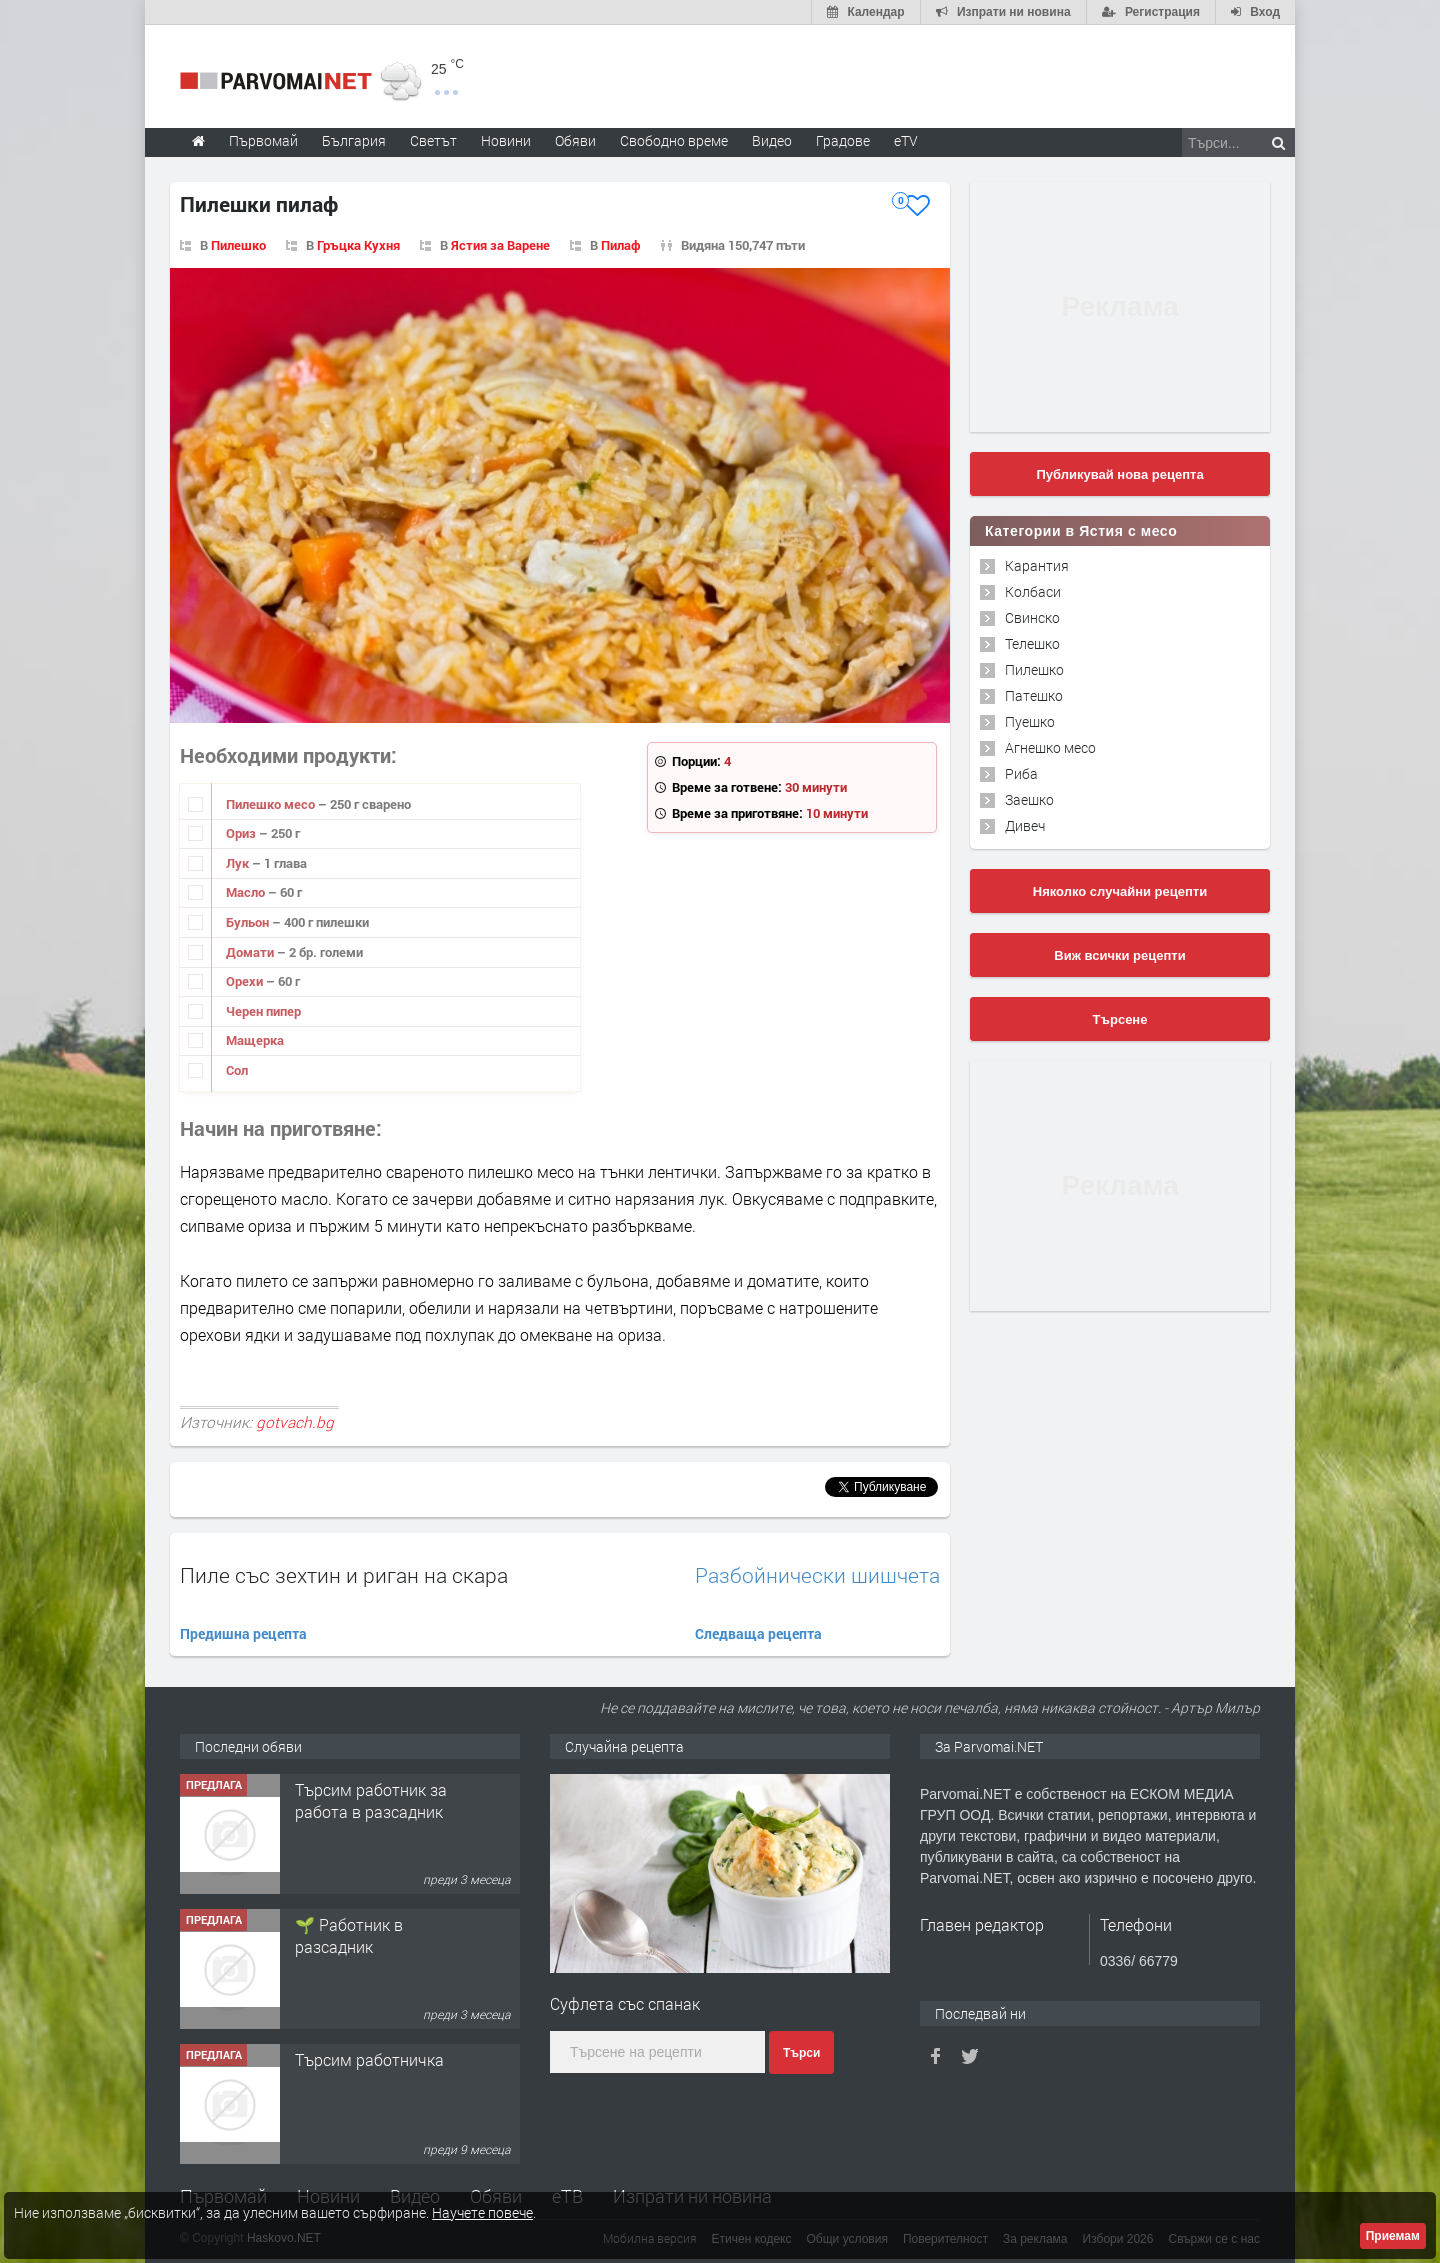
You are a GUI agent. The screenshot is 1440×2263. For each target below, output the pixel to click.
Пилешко (238, 245)
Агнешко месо (1050, 747)
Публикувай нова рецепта (1119, 474)
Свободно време (674, 140)
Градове (843, 140)
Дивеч (1025, 825)
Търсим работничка (369, 2059)
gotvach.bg (295, 1422)
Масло (247, 892)
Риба (1021, 773)
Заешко (1029, 799)
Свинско (1032, 617)
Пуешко (1030, 721)
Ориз (242, 833)
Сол (237, 1070)
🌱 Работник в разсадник (349, 1935)
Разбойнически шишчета (817, 1575)
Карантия (1037, 565)
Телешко (1032, 643)
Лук (239, 863)
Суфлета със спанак (625, 2003)
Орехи (246, 981)
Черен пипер (263, 1011)
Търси (801, 2053)
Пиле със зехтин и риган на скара (344, 1575)
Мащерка (255, 1040)
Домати (251, 952)
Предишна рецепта (243, 1633)
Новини (506, 140)
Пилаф (621, 245)
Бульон (249, 922)
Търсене (1120, 1019)
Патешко (1034, 695)
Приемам (1393, 2236)
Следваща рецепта (758, 1633)
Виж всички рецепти (1119, 955)
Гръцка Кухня (358, 245)
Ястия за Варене (500, 245)
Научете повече (482, 2212)
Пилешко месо (272, 804)
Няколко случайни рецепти (1120, 891)
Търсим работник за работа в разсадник (371, 1800)
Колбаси (1033, 591)
